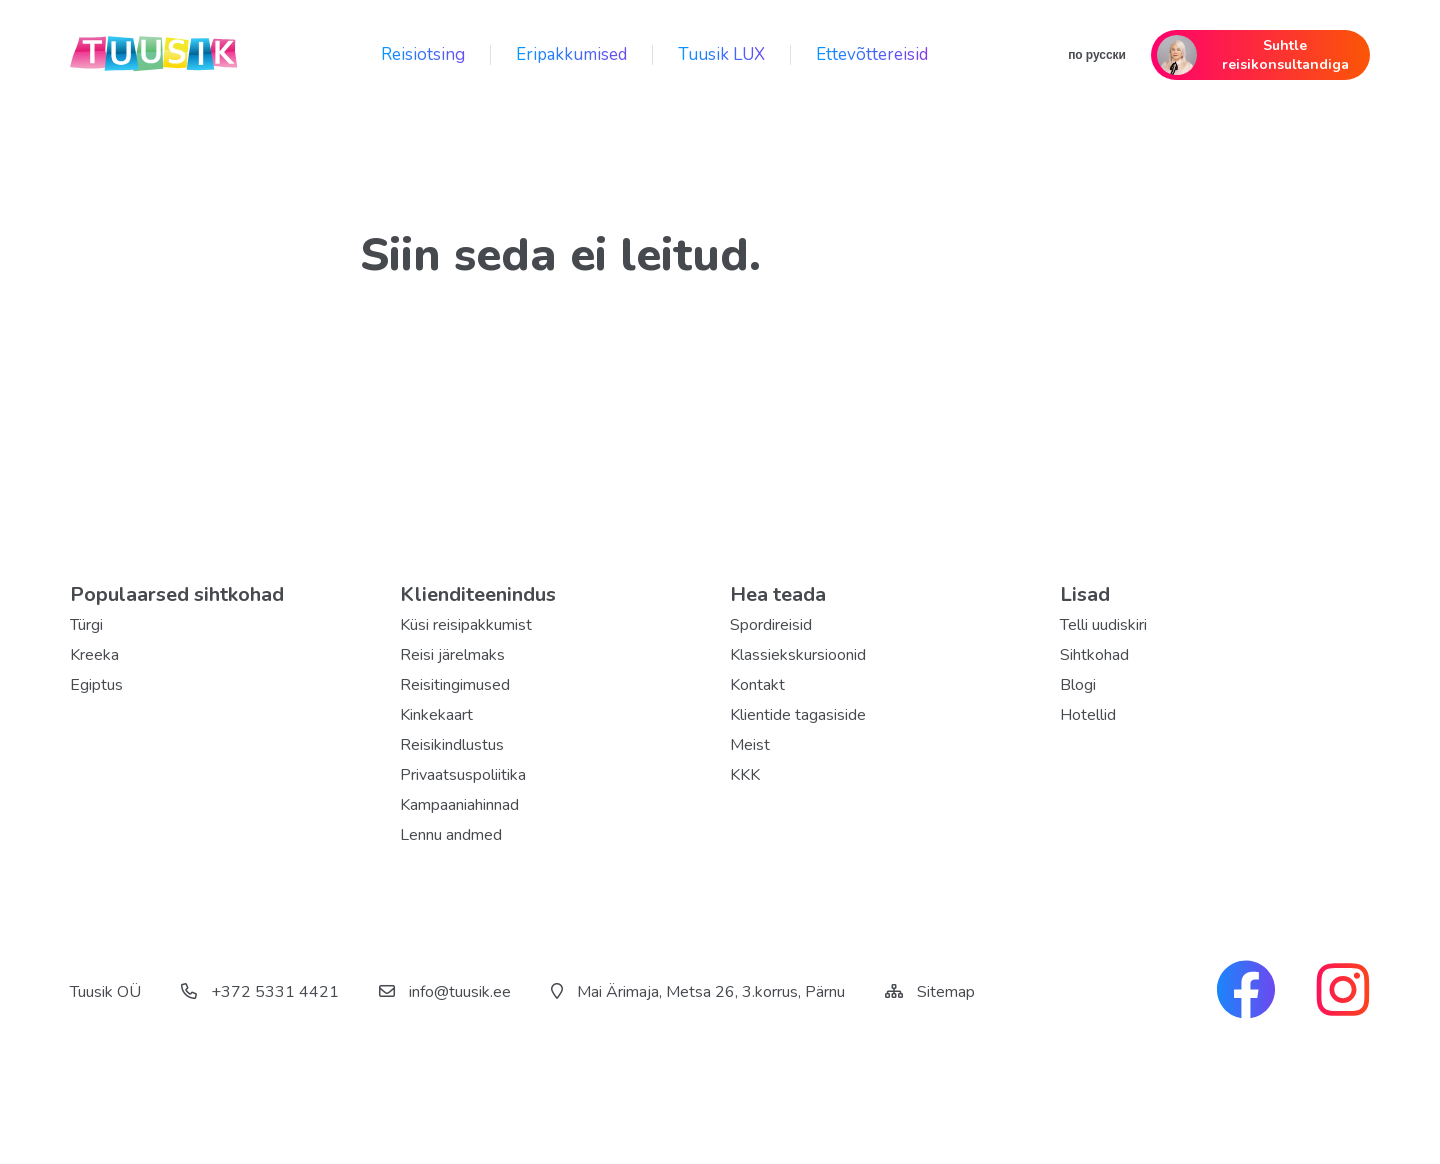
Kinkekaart (436, 715)
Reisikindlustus (452, 745)
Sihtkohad (1094, 655)
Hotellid (1088, 715)
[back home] (155, 55)
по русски (1097, 55)
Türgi (86, 625)
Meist (750, 745)
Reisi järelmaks (452, 655)
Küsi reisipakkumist (466, 625)
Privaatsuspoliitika (463, 775)
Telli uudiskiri (1103, 625)
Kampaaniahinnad (459, 805)
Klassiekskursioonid (798, 655)
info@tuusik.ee (445, 992)
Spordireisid (771, 625)
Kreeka (94, 655)
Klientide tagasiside (798, 715)
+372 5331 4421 (260, 992)
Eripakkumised (571, 54)
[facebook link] (1246, 992)
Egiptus (96, 685)
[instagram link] (1343, 992)
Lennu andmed (451, 835)
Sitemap (946, 992)
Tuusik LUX (721, 54)
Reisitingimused (455, 685)
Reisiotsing (423, 54)
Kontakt (757, 685)
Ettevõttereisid (872, 54)
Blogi (1078, 685)
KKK (745, 775)
